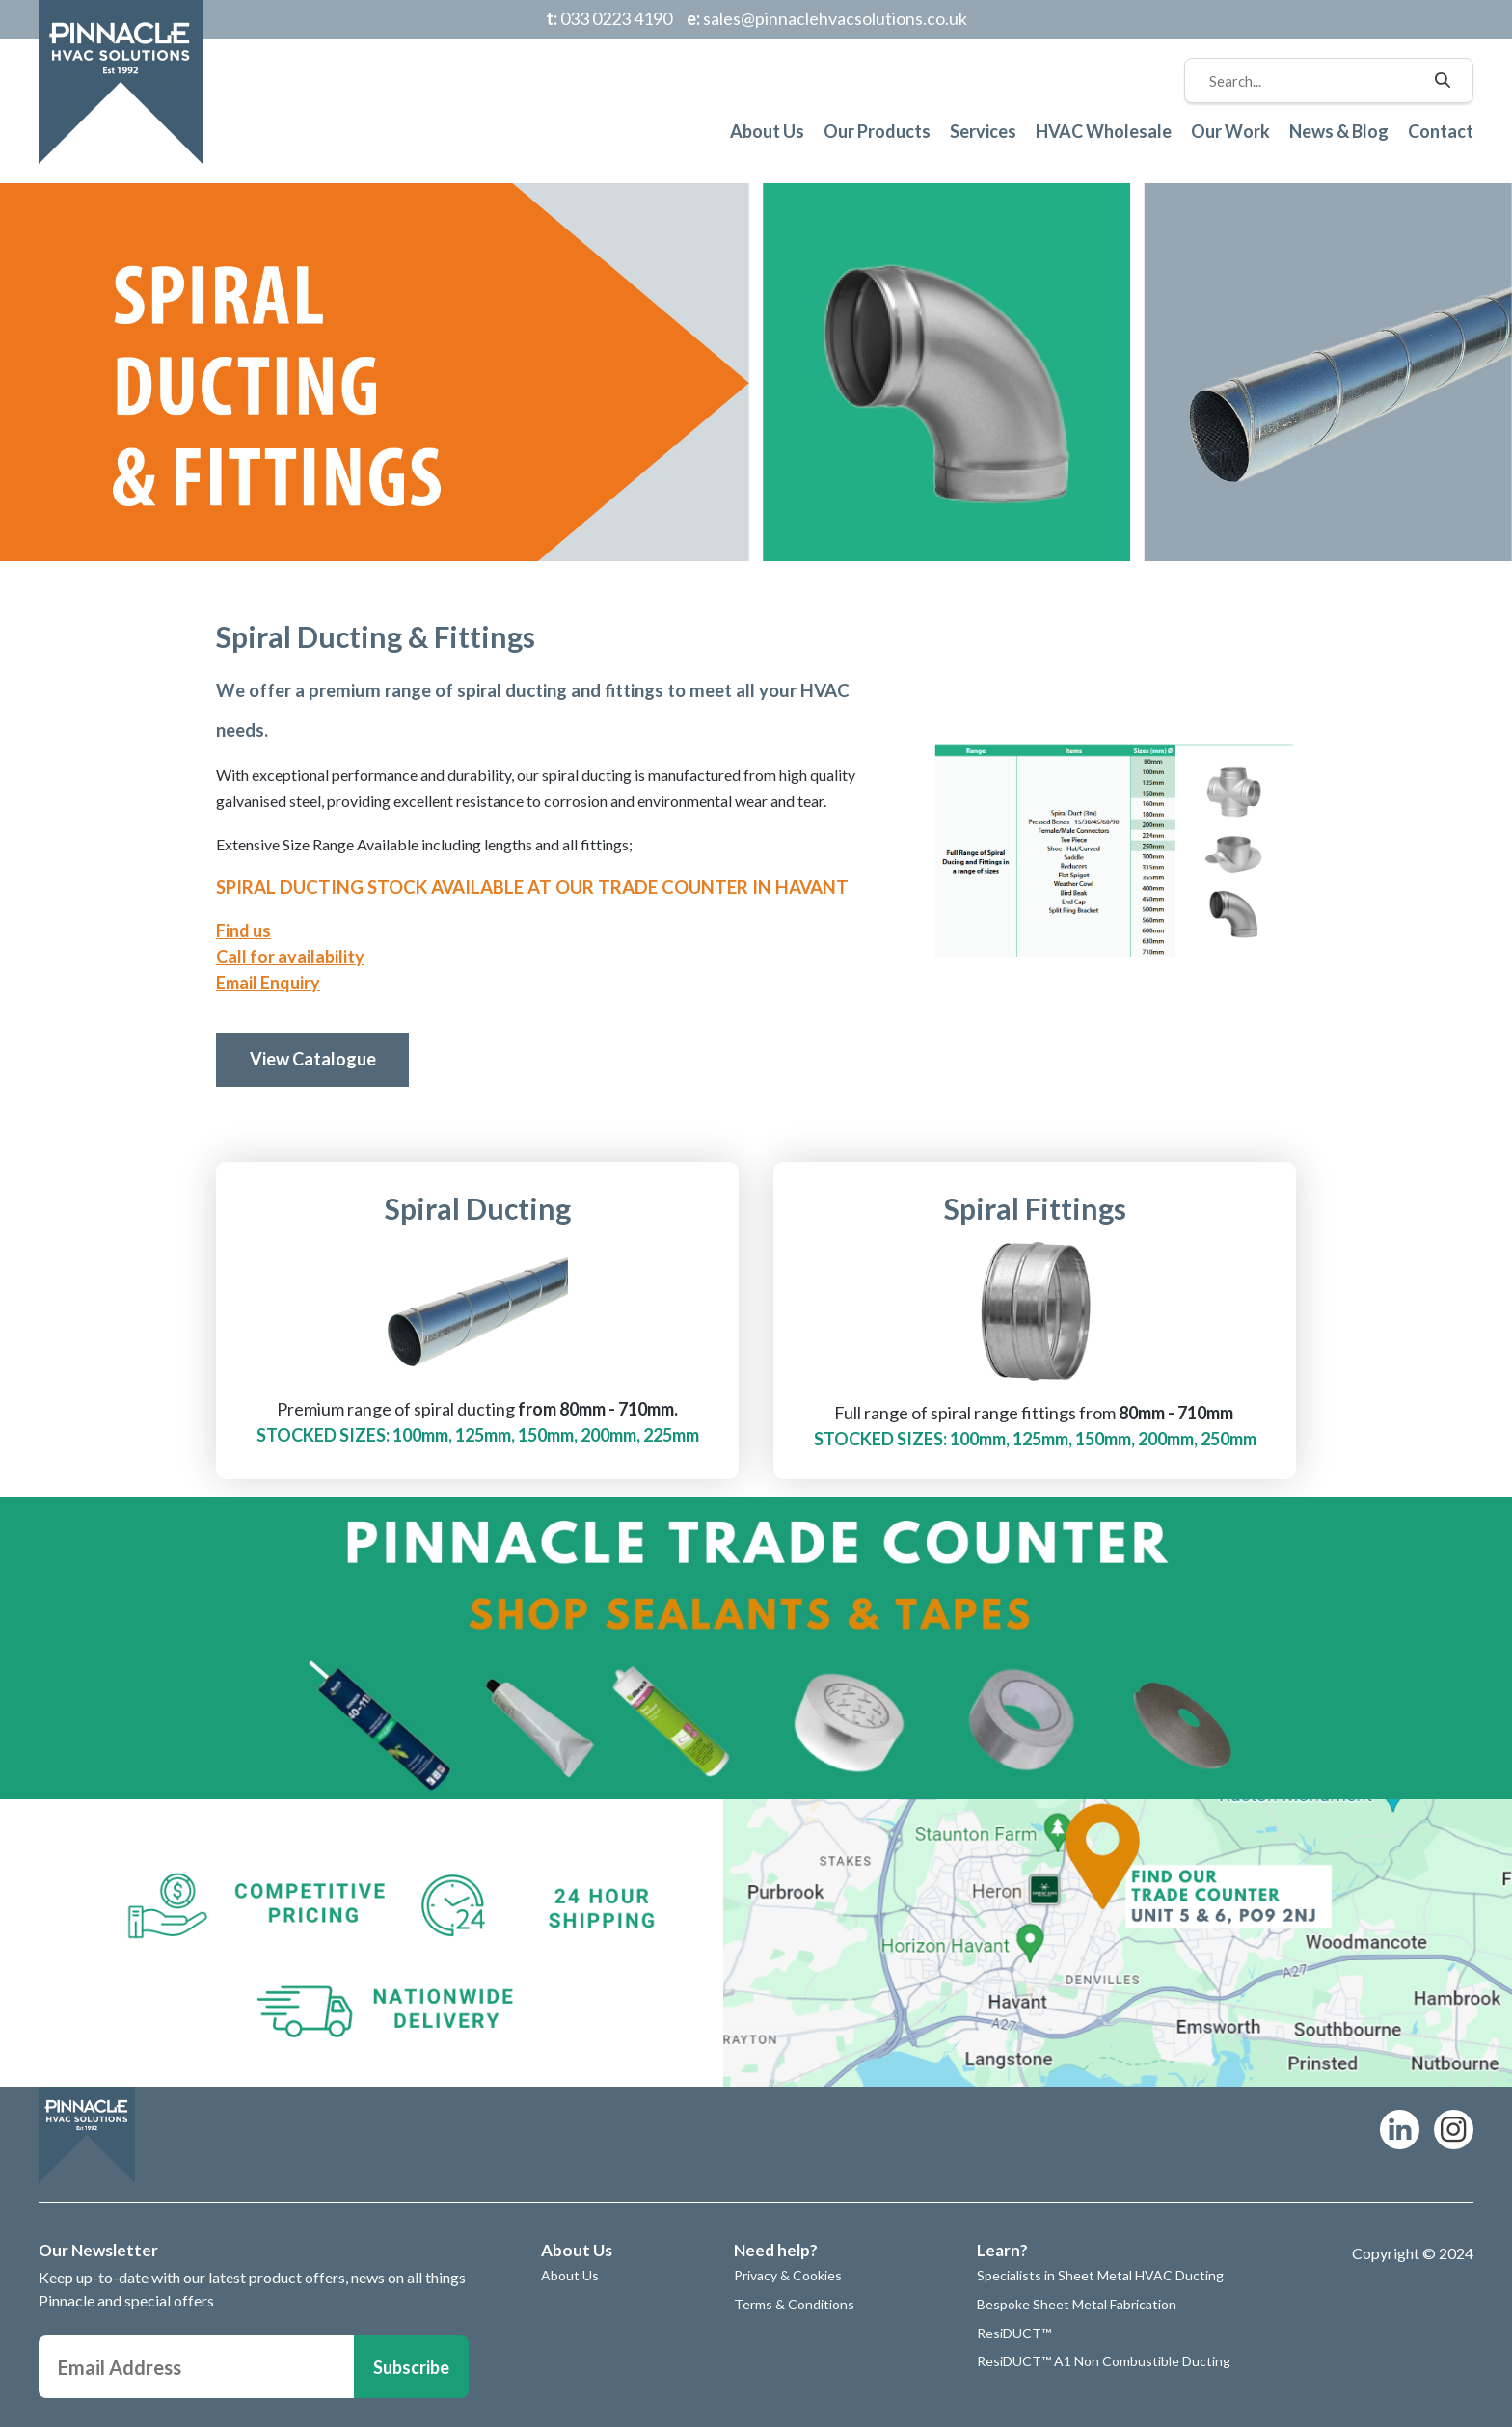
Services (983, 131)
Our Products (877, 131)
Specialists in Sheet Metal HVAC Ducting (1100, 2275)
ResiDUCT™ (1014, 2333)
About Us (767, 131)
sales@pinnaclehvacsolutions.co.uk (827, 18)
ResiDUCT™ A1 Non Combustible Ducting (1103, 2361)
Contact (1440, 131)
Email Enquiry (268, 982)
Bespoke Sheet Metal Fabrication (1076, 2304)
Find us (243, 930)
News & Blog (1339, 131)
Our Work (1230, 131)
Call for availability (290, 956)
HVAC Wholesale (1104, 131)
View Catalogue (313, 1058)
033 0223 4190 (609, 18)
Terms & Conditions (794, 2304)
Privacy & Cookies (788, 2275)
